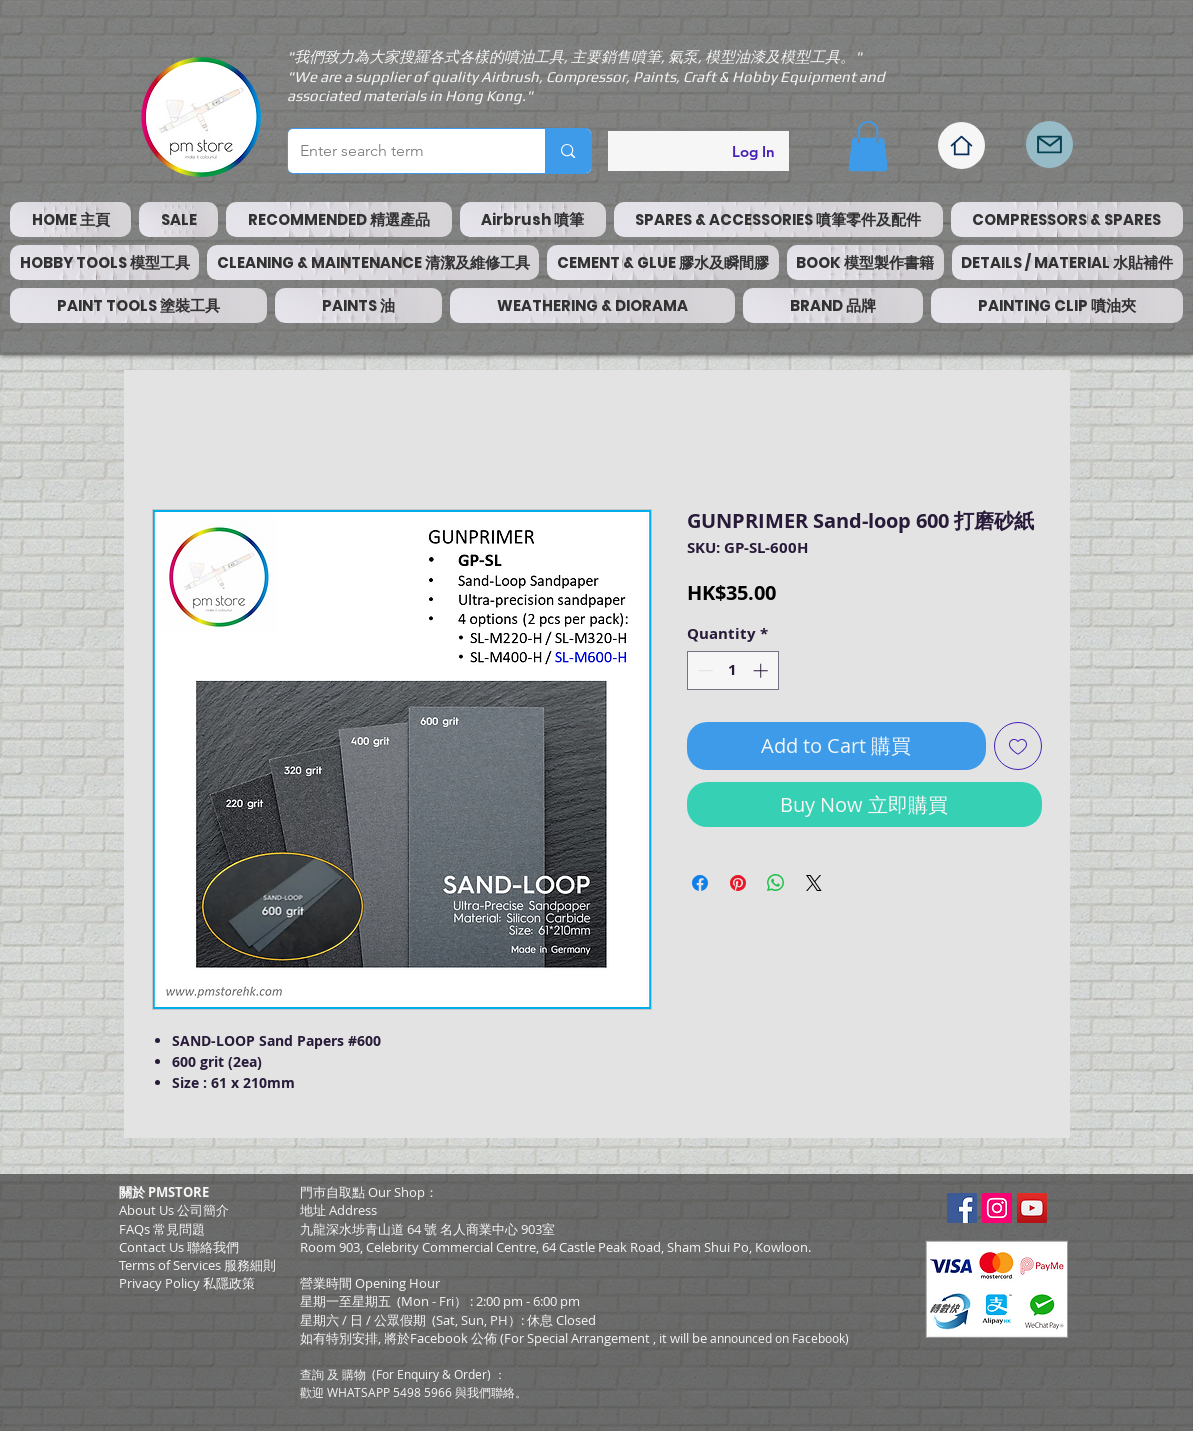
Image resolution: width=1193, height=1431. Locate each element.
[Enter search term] (402, 151)
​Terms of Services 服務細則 (197, 1265)
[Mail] (1049, 144)
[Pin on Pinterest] (738, 883)
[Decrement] (703, 670)
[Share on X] (814, 883)
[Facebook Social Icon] (962, 1208)
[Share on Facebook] (700, 883)
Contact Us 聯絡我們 (179, 1247)
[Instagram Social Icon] (997, 1208)
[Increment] (762, 670)
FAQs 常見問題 (162, 1229)
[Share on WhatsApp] (776, 883)
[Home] (961, 145)
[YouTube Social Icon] (1032, 1208)
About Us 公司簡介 (174, 1210)
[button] (868, 146)
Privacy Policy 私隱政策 (187, 1283)
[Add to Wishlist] (1018, 746)
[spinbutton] (732, 670)
